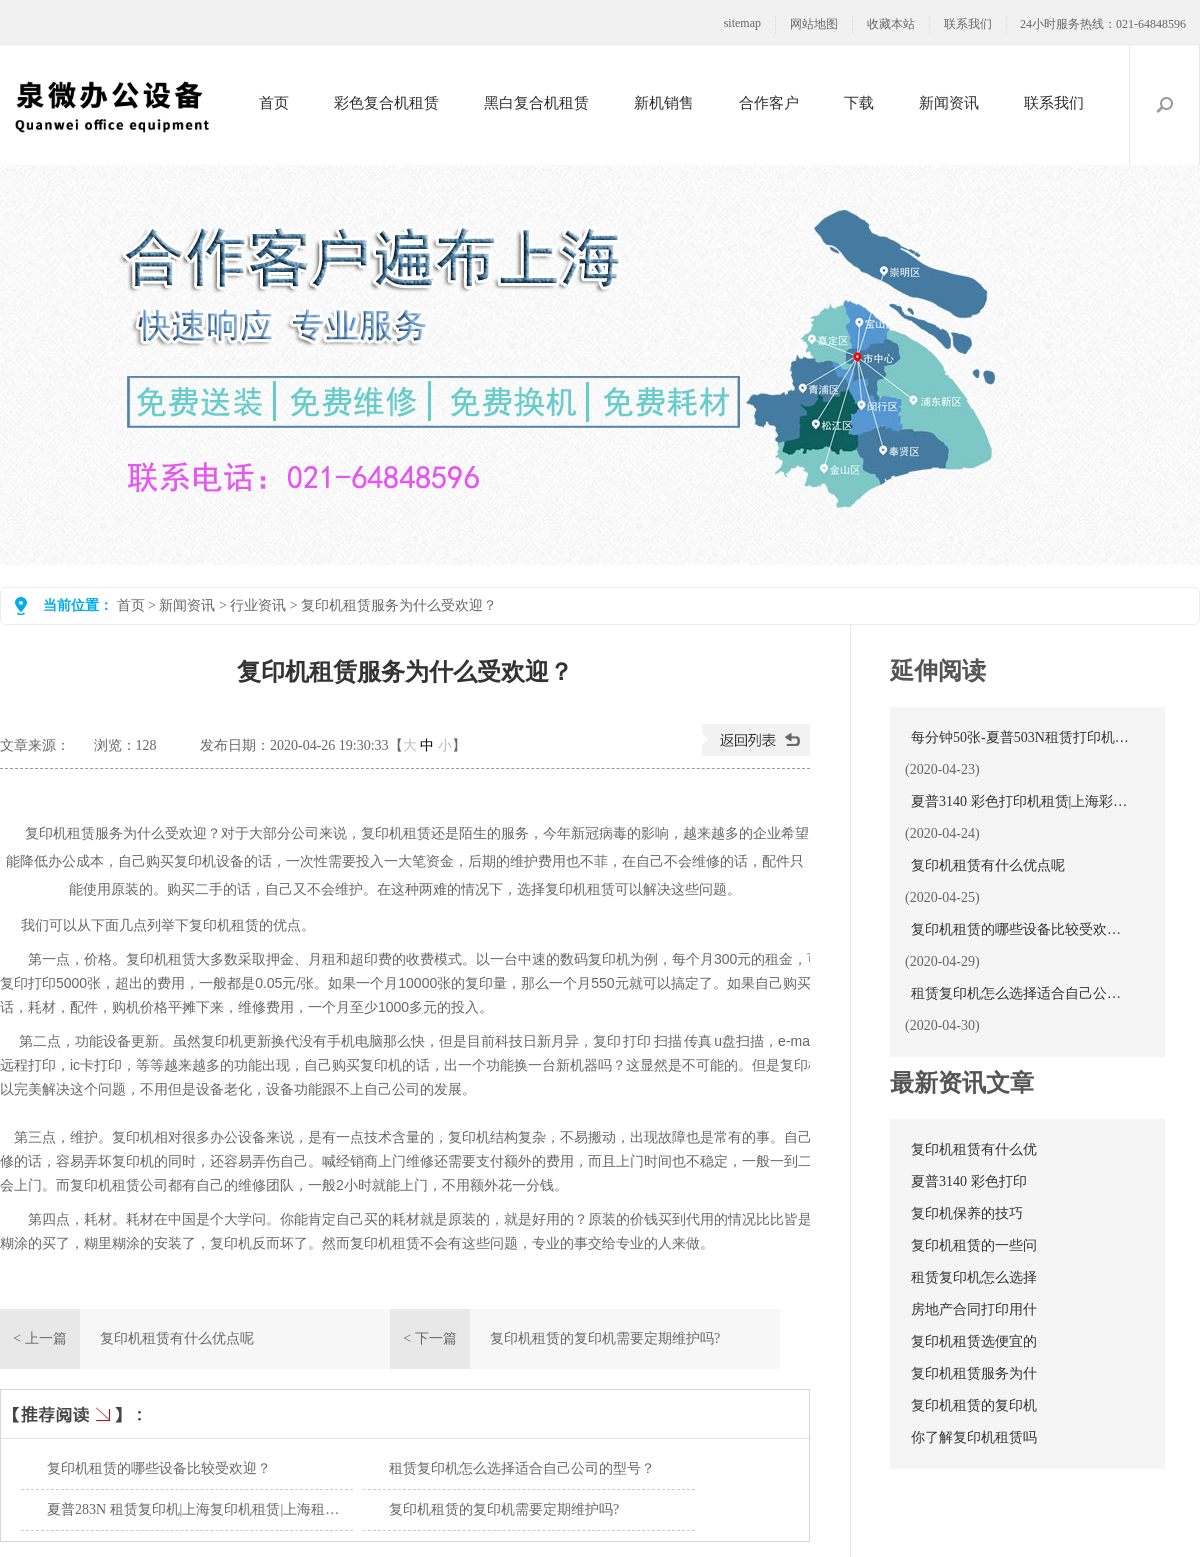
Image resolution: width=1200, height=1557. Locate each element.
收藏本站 (891, 24)
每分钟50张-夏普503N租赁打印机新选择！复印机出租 (1021, 737)
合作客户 (769, 103)
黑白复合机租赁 (536, 103)
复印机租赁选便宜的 (974, 1341)
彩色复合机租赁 (386, 103)
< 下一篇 (429, 1338)
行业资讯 (258, 605)
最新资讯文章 (962, 1083)
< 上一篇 (39, 1338)
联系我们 (968, 24)
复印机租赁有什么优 (974, 1149)
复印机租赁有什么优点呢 (177, 1338)
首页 (274, 103)
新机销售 (664, 103)
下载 (859, 103)
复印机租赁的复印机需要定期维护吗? (605, 1338)
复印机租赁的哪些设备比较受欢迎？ (159, 1468)
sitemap (742, 23)
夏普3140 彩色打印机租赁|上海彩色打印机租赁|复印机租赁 (1021, 801)
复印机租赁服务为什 (974, 1373)
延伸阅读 (938, 671)
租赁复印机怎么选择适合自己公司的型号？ (522, 1468)
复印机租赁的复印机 (974, 1405)
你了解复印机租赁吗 (974, 1437)
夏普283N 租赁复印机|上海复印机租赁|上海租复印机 (207, 1509)
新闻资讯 (949, 103)
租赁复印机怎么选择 (974, 1277)
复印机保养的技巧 (967, 1213)
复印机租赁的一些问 (974, 1245)
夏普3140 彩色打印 (969, 1181)
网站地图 (814, 24)
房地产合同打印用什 (974, 1309)
